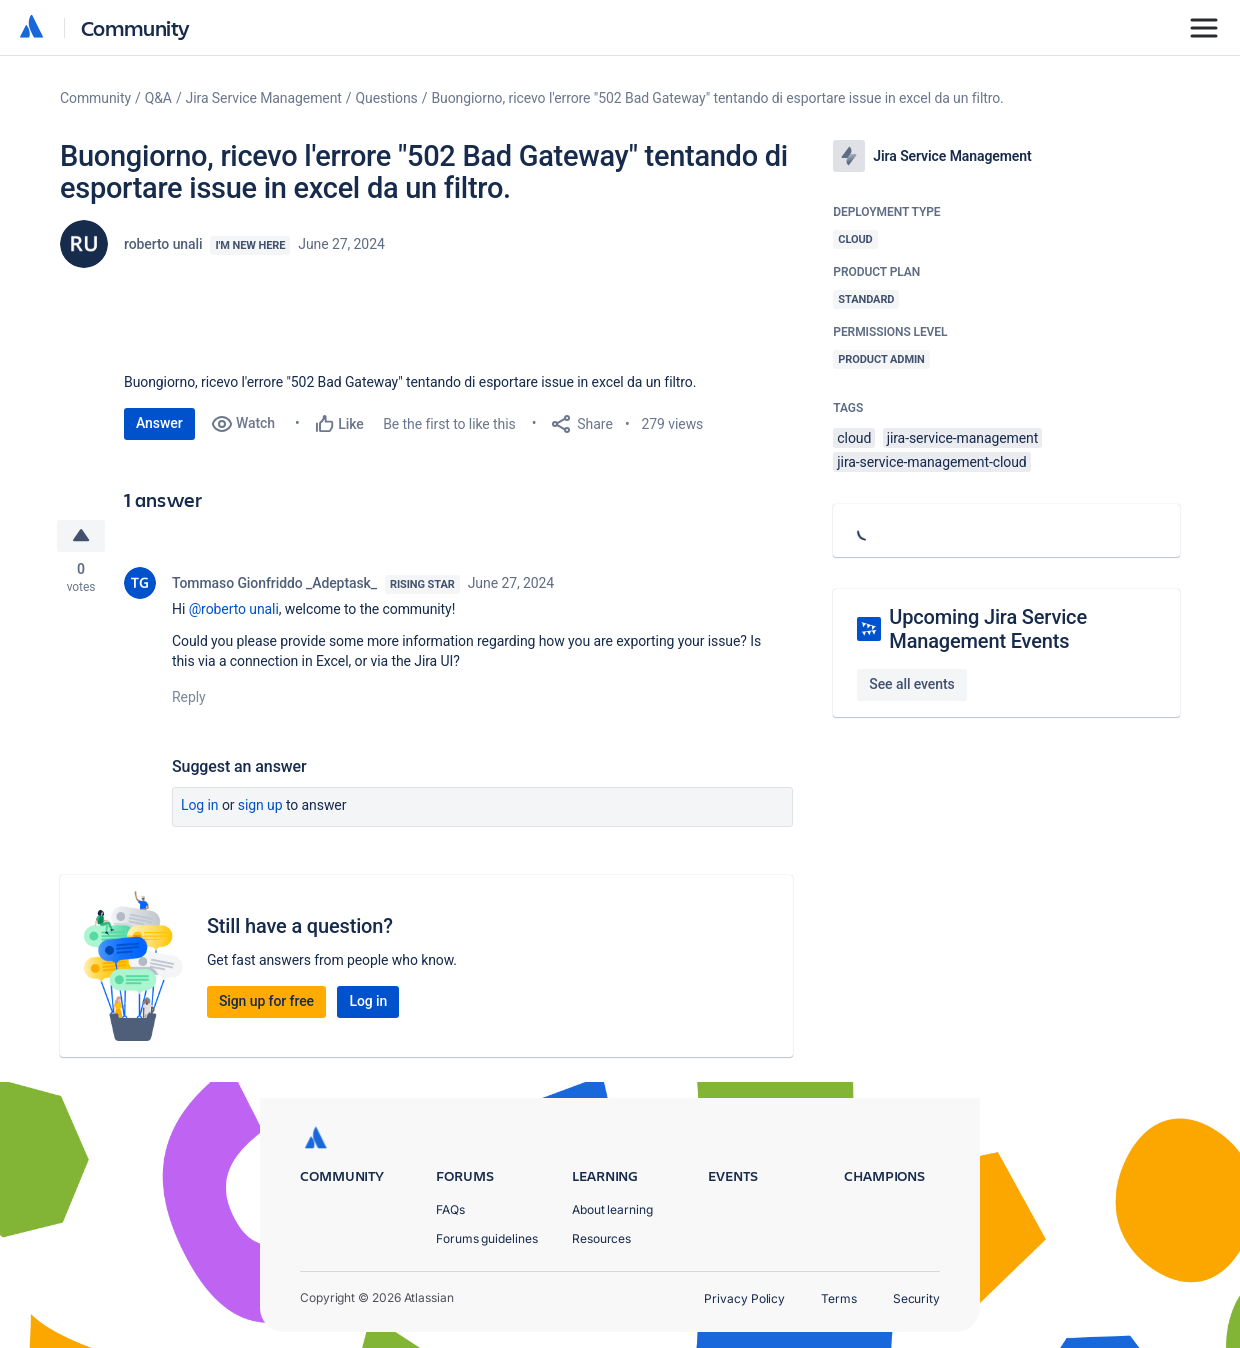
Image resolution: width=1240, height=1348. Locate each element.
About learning (612, 1209)
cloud (854, 438)
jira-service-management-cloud (931, 462)
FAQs (450, 1209)
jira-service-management (963, 438)
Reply (189, 698)
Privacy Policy (744, 1298)
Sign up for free (266, 1002)
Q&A (158, 98)
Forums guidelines (487, 1238)
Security (916, 1298)
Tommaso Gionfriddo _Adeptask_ (274, 584)
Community (135, 27)
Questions (387, 98)
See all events (911, 684)
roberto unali (163, 244)
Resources (601, 1238)
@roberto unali (234, 610)
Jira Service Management (264, 98)
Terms (839, 1298)
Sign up (260, 806)
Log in (200, 806)
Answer (159, 423)
